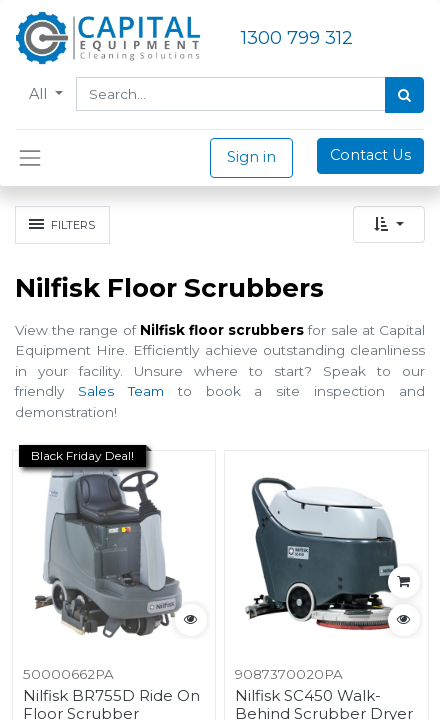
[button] (389, 224)
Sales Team (121, 391)
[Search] (404, 95)
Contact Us (370, 155)
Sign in (251, 157)
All (40, 94)
